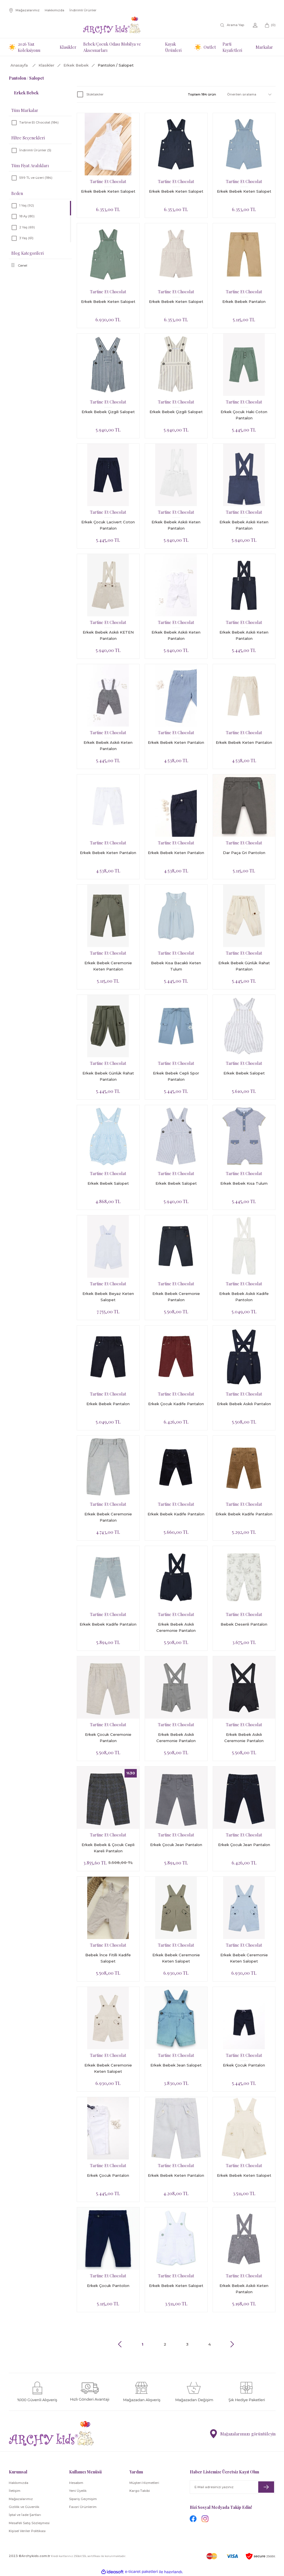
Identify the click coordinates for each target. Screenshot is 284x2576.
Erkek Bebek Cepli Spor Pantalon (176, 1076)
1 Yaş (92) (26, 205)
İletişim (14, 2491)
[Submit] (266, 2487)
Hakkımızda (18, 2483)
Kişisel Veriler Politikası (27, 2531)
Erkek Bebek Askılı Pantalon (244, 1403)
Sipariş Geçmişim (83, 2499)
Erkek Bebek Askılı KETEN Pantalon (108, 635)
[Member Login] (255, 25)
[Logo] (111, 25)
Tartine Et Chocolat (108, 181)
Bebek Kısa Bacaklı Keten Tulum (176, 966)
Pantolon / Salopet (116, 65)
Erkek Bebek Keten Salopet (108, 191)
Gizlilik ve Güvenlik (24, 2507)
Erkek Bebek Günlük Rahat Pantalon (244, 966)
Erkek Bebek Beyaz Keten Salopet (108, 1296)
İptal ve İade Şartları (25, 2515)
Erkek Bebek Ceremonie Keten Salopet (176, 1958)
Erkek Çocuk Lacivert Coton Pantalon (108, 525)
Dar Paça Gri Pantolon (244, 852)
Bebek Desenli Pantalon (244, 1624)
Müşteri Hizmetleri (144, 2483)
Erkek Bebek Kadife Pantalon (176, 1514)
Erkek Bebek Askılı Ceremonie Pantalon (176, 1627)
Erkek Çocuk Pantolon (108, 2285)
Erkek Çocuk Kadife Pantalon (176, 1403)
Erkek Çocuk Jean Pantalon (176, 1844)
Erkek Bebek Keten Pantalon (176, 742)
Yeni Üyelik (78, 2491)
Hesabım (76, 2483)
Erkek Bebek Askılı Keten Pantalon (175, 525)
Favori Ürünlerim (83, 2507)
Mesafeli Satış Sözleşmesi (29, 2523)
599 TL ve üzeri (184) (35, 178)
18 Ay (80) (27, 216)
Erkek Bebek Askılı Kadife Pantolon (244, 1296)
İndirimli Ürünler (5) (35, 150)
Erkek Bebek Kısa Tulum (244, 1183)
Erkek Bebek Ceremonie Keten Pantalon (108, 966)
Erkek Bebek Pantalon (244, 301)
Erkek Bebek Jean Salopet (176, 2065)
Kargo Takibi (139, 2491)
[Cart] (270, 25)
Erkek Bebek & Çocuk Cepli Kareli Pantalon (108, 1847)
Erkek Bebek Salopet (244, 1073)
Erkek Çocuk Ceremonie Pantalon (108, 1737)
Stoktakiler (95, 94)
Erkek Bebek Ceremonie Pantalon (176, 1296)
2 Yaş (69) (27, 227)
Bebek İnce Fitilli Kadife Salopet (108, 1958)
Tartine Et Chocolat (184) (39, 122)
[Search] (232, 25)
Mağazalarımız (21, 2499)
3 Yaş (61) (26, 238)
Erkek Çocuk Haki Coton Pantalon (244, 414)
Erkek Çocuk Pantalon (244, 2065)
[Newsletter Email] (232, 2487)
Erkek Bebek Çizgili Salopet (108, 411)
